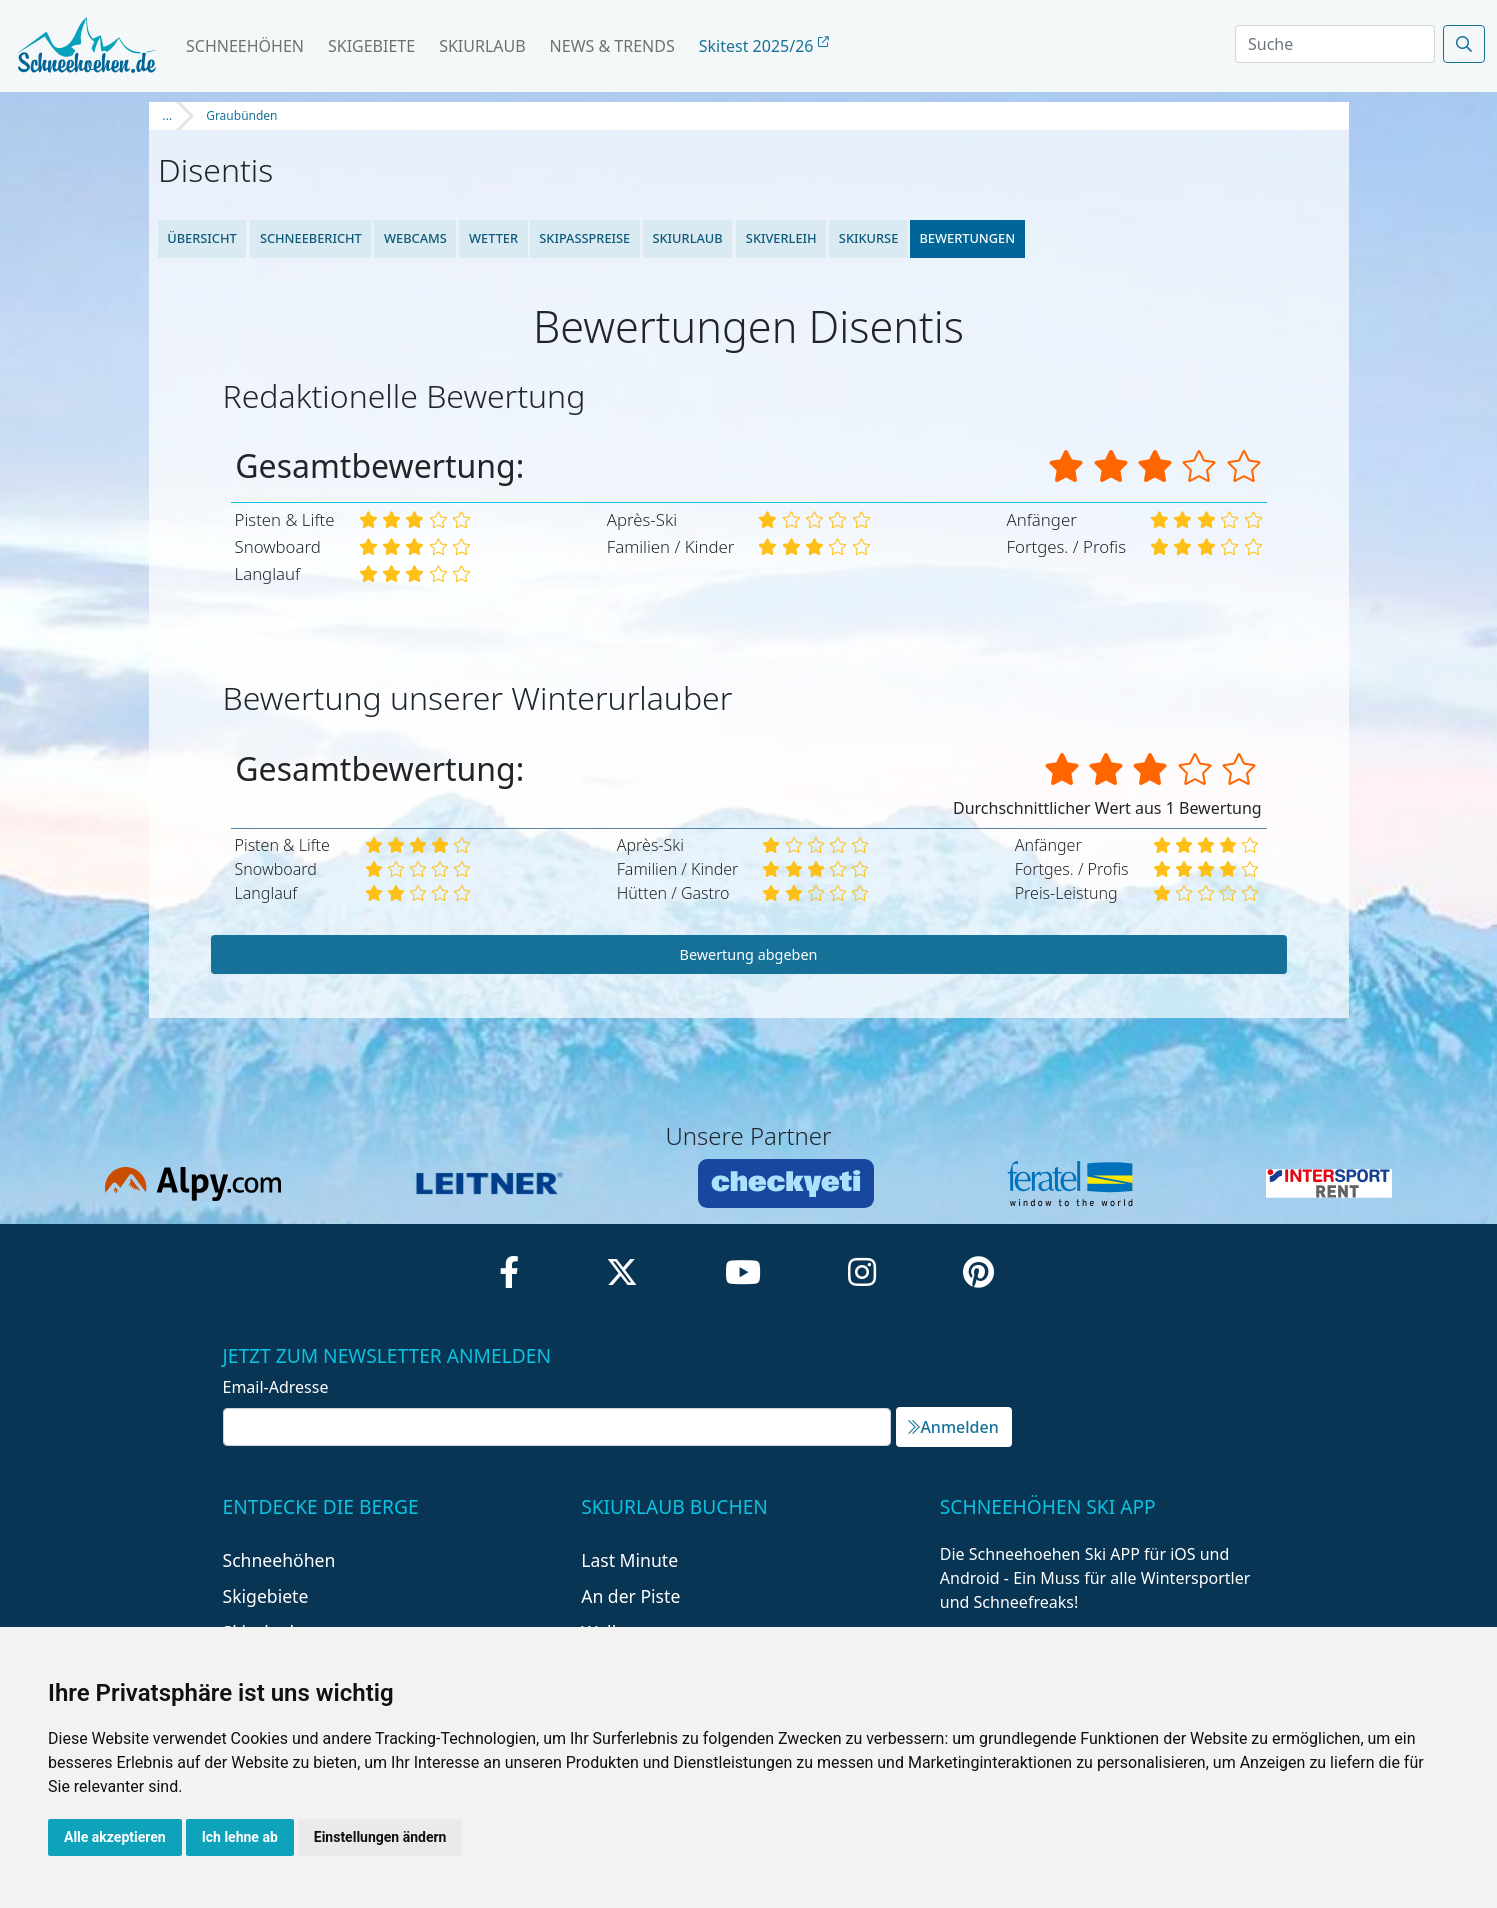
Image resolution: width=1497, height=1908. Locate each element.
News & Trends (612, 46)
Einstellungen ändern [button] (380, 1837)
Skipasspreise (585, 238)
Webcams (415, 238)
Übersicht (203, 238)
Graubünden (241, 115)
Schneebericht (310, 238)
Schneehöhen (245, 46)
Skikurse (867, 238)
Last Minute (629, 1560)
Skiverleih (780, 238)
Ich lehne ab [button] (240, 1837)
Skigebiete (371, 46)
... (168, 115)
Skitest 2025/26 (764, 46)
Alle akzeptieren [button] (115, 1837)
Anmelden (953, 1427)
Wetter (493, 238)
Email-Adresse (276, 1387)
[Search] (1335, 44)
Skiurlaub (482, 46)
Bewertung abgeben (749, 954)
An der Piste (630, 1596)
